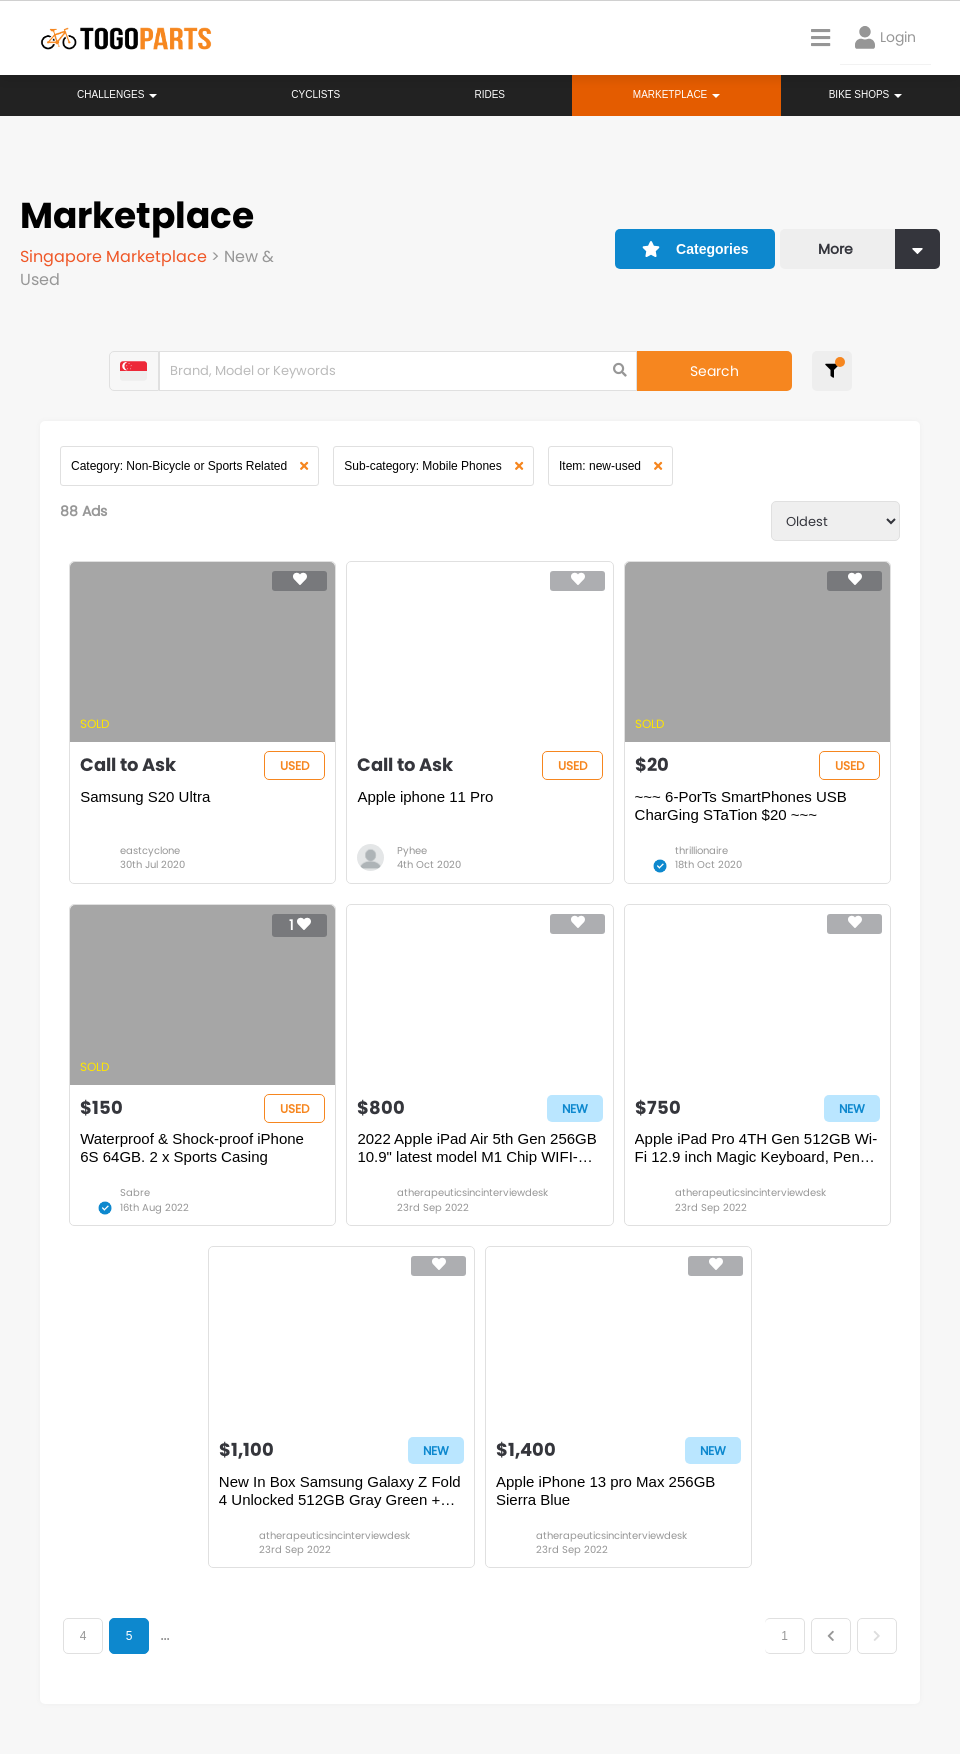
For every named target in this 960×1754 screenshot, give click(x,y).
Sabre (135, 1192)
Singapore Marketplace (115, 256)
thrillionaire (701, 850)
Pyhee (412, 850)
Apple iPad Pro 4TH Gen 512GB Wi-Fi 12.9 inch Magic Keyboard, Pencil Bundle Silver (756, 1148)
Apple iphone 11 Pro (425, 796)
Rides (489, 94)
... (164, 1636)
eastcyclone (150, 850)
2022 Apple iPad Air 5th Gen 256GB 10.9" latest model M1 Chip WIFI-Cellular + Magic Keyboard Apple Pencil (476, 1148)
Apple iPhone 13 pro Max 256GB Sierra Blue (605, 1490)
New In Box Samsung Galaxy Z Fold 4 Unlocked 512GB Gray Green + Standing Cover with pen (340, 1491)
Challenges (117, 94)
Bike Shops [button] (865, 94)
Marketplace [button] (676, 94)
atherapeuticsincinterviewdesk (472, 1192)
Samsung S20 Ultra (145, 796)
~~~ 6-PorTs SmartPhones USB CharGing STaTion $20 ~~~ (741, 805)
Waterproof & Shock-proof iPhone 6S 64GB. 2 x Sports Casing (192, 1147)
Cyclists (315, 94)
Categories (695, 249)
